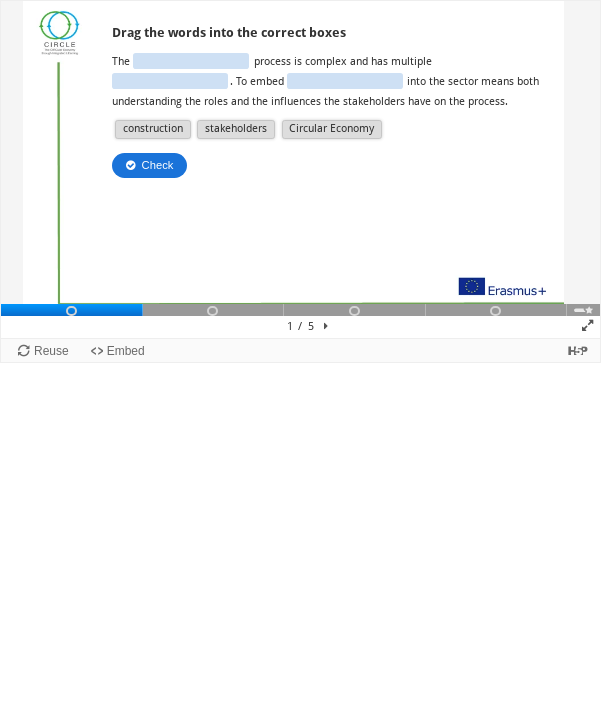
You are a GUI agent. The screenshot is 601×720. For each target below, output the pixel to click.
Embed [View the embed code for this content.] (126, 351)
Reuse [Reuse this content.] (51, 351)
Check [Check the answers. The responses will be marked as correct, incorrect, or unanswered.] (158, 165)
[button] (152, 129)
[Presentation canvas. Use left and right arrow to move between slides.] (300, 169)
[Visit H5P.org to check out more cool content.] (578, 350)
